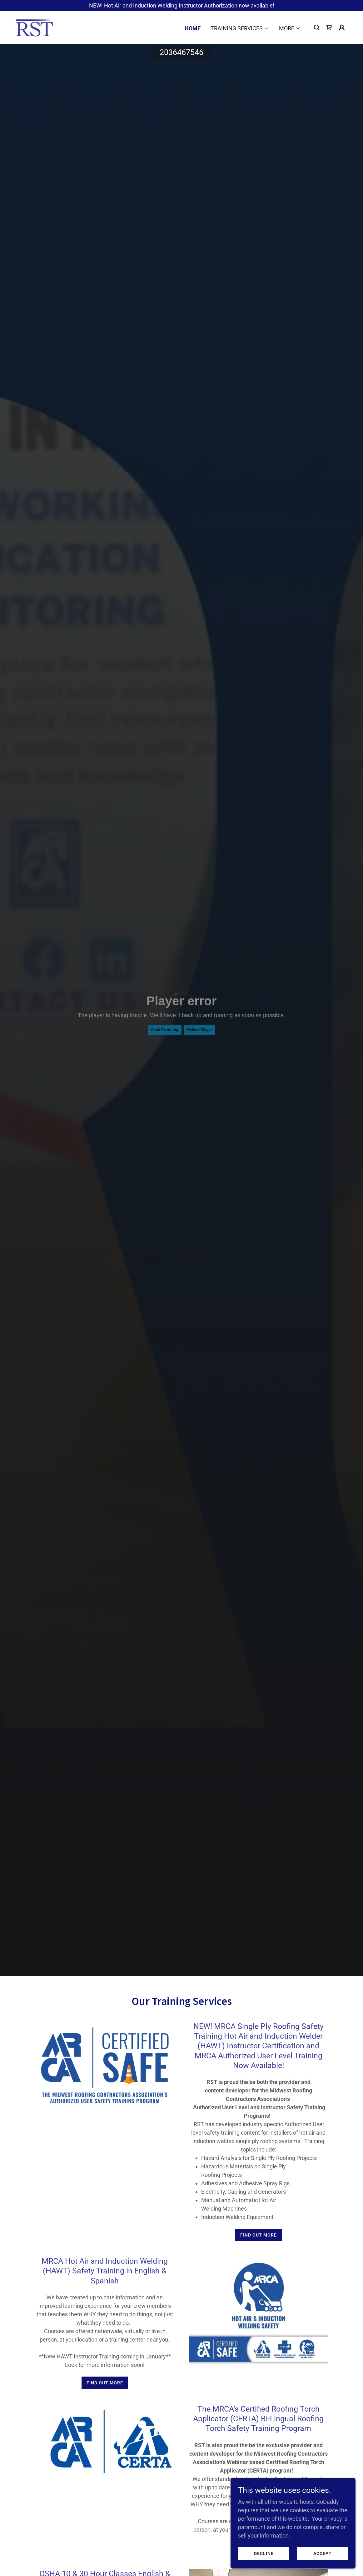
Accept (322, 2553)
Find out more (258, 2234)
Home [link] (193, 28)
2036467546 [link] (181, 52)
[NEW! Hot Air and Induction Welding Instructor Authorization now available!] (181, 5)
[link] (34, 27)
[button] (240, 28)
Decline (264, 2553)
